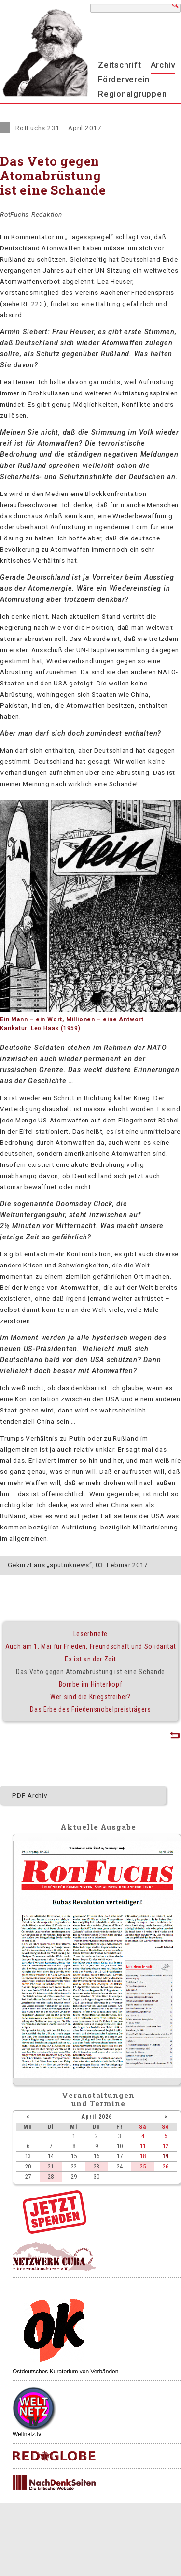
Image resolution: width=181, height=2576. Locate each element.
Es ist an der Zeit (90, 1659)
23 (96, 2166)
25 (143, 2166)
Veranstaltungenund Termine (98, 2099)
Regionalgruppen (132, 94)
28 (51, 2176)
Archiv (163, 65)
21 (51, 2166)
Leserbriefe (90, 1634)
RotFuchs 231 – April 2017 (58, 127)
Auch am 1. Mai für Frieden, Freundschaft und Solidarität (90, 1646)
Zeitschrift (119, 65)
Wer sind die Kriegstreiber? (90, 1697)
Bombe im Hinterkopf (91, 1684)
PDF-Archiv (30, 1795)
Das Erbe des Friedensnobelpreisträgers (90, 1709)
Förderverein (124, 79)
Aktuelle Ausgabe (98, 1827)
